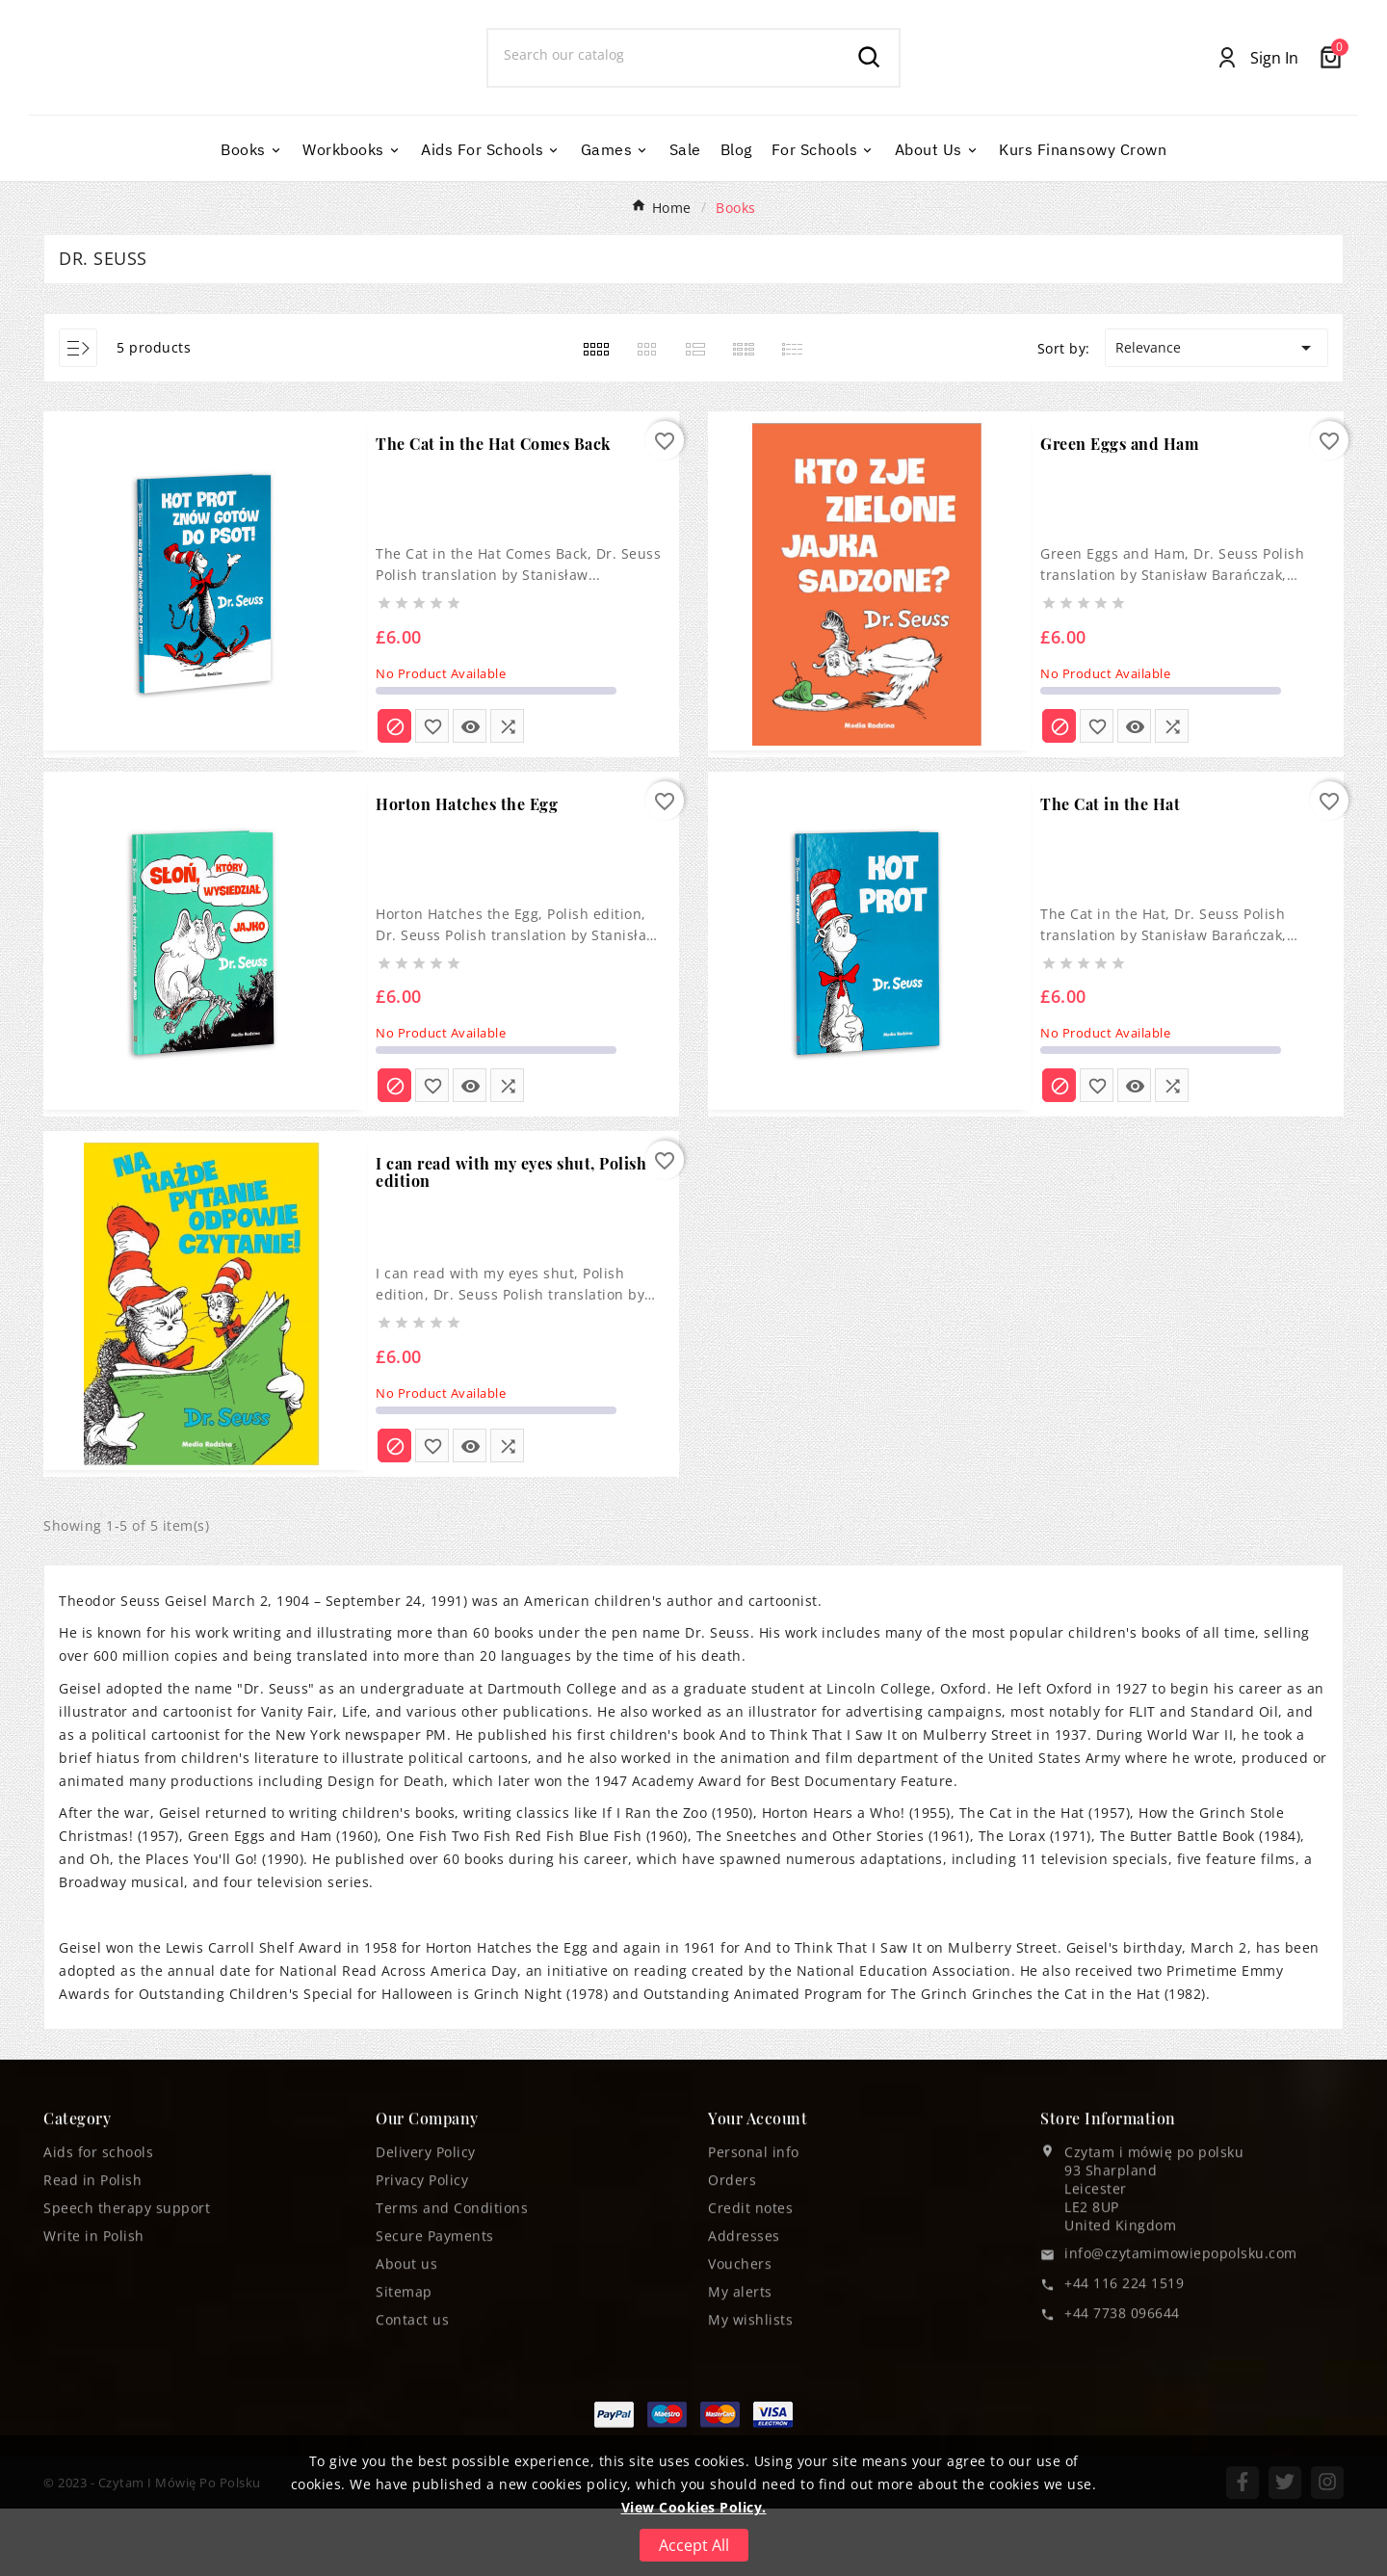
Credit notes (750, 2388)
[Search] (664, 89)
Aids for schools (98, 2333)
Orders (732, 2361)
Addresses (744, 2416)
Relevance (1216, 415)
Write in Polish (93, 2416)
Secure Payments (435, 2416)
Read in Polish (92, 2361)
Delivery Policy (426, 2333)
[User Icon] (1257, 91)
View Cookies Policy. (694, 2507)
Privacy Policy (422, 2361)
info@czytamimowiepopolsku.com (1180, 2434)
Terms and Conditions (452, 2388)
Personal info (753, 2333)
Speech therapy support (126, 2388)
